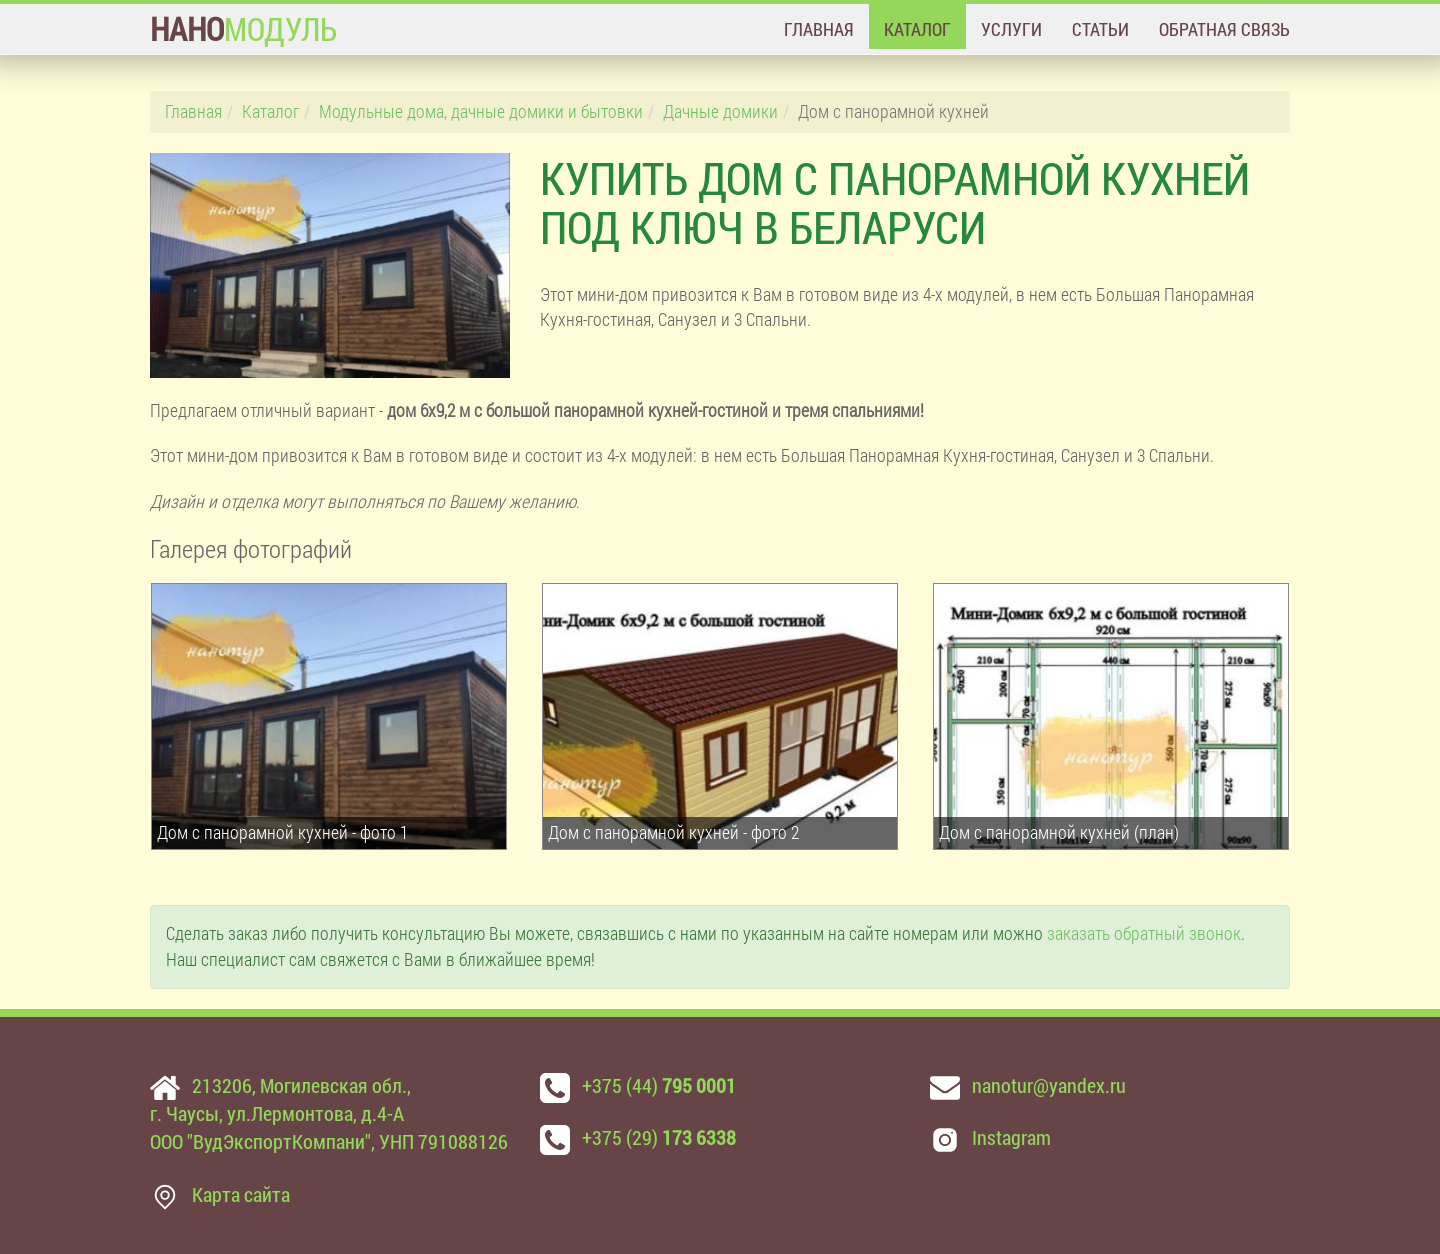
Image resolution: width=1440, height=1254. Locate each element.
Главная (819, 29)
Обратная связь (1224, 29)
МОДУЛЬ (243, 28)
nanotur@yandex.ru (1049, 1085)
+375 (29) (659, 1137)
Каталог (917, 29)
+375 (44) (659, 1085)
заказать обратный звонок (1144, 933)
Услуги (1011, 29)
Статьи (1100, 29)
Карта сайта (241, 1194)
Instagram (1011, 1137)
